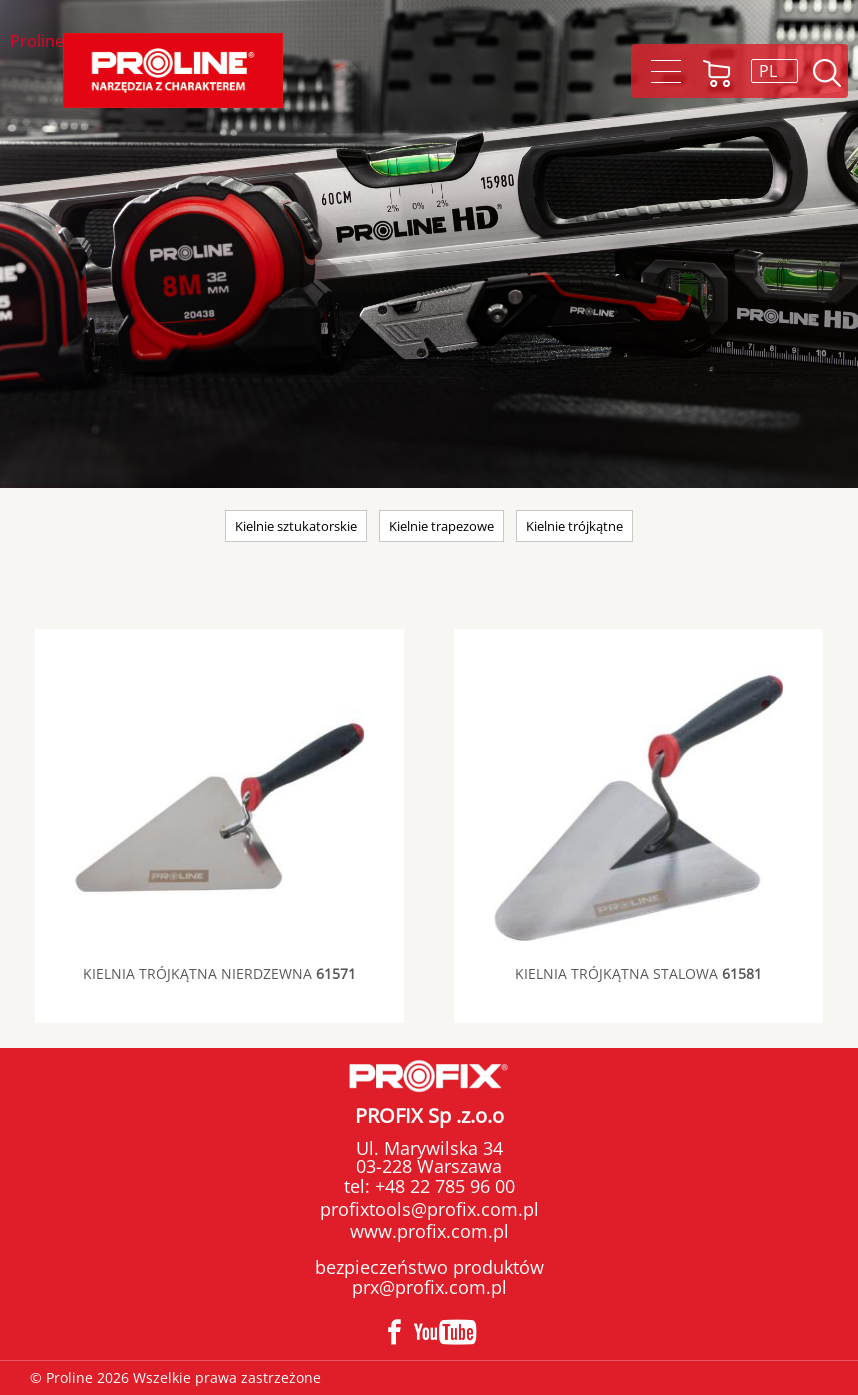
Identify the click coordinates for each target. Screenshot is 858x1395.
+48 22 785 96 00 (442, 1186)
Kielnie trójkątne (574, 526)
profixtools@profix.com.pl (429, 1209)
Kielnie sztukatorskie (296, 526)
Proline (37, 42)
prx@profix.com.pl (429, 1287)
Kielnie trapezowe (441, 526)
